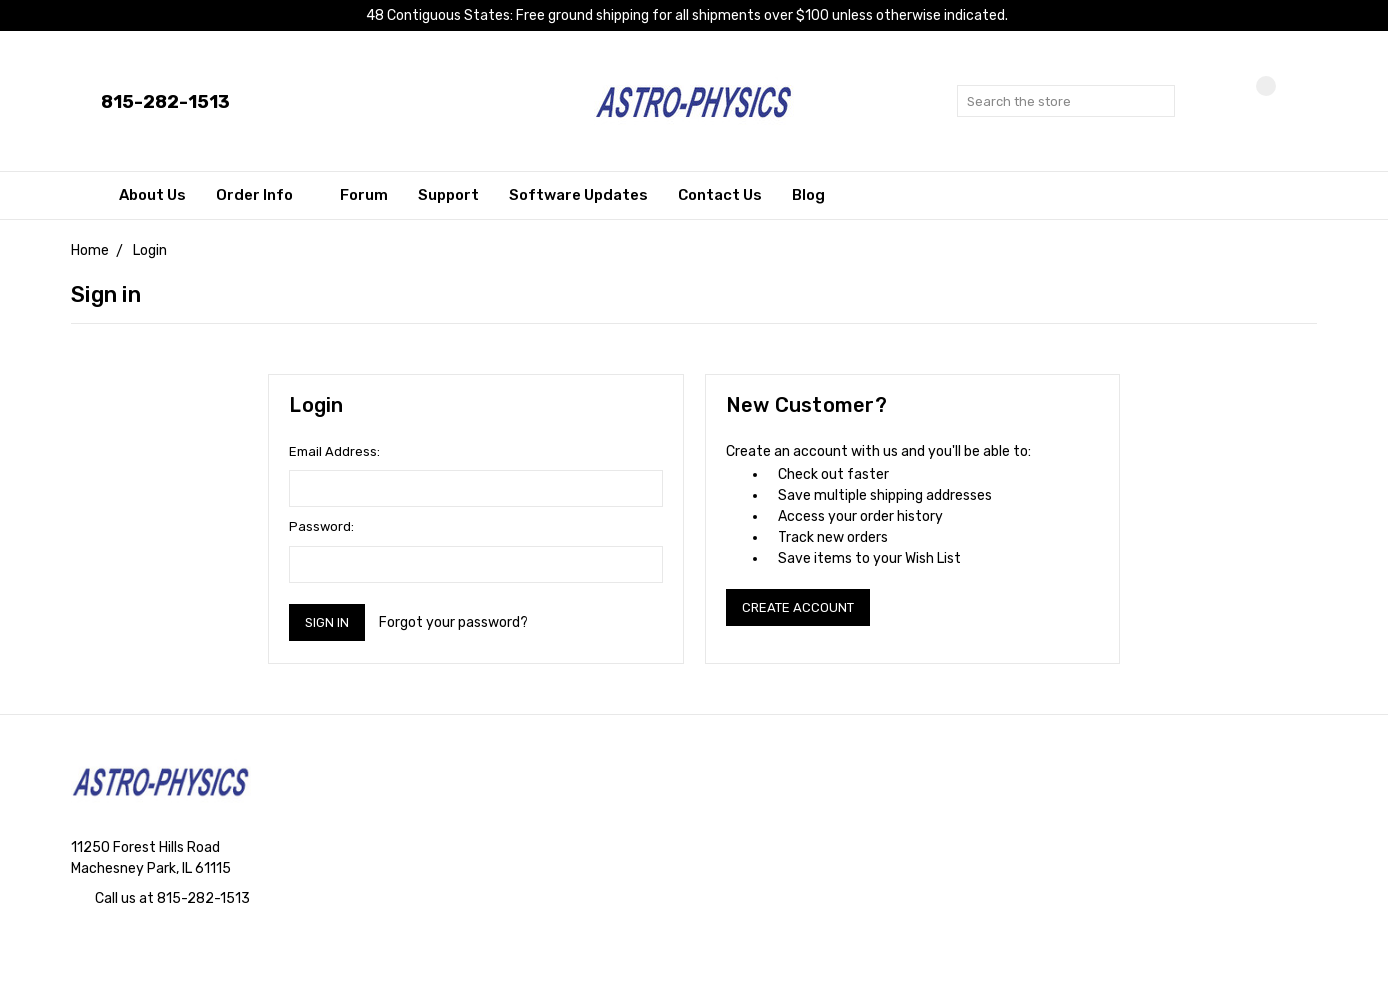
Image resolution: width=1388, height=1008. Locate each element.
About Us (152, 195)
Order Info (263, 195)
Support (448, 195)
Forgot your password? (453, 622)
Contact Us (720, 195)
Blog (808, 195)
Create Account (798, 607)
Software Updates (578, 195)
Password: (321, 526)
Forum (364, 195)
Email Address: (334, 451)
